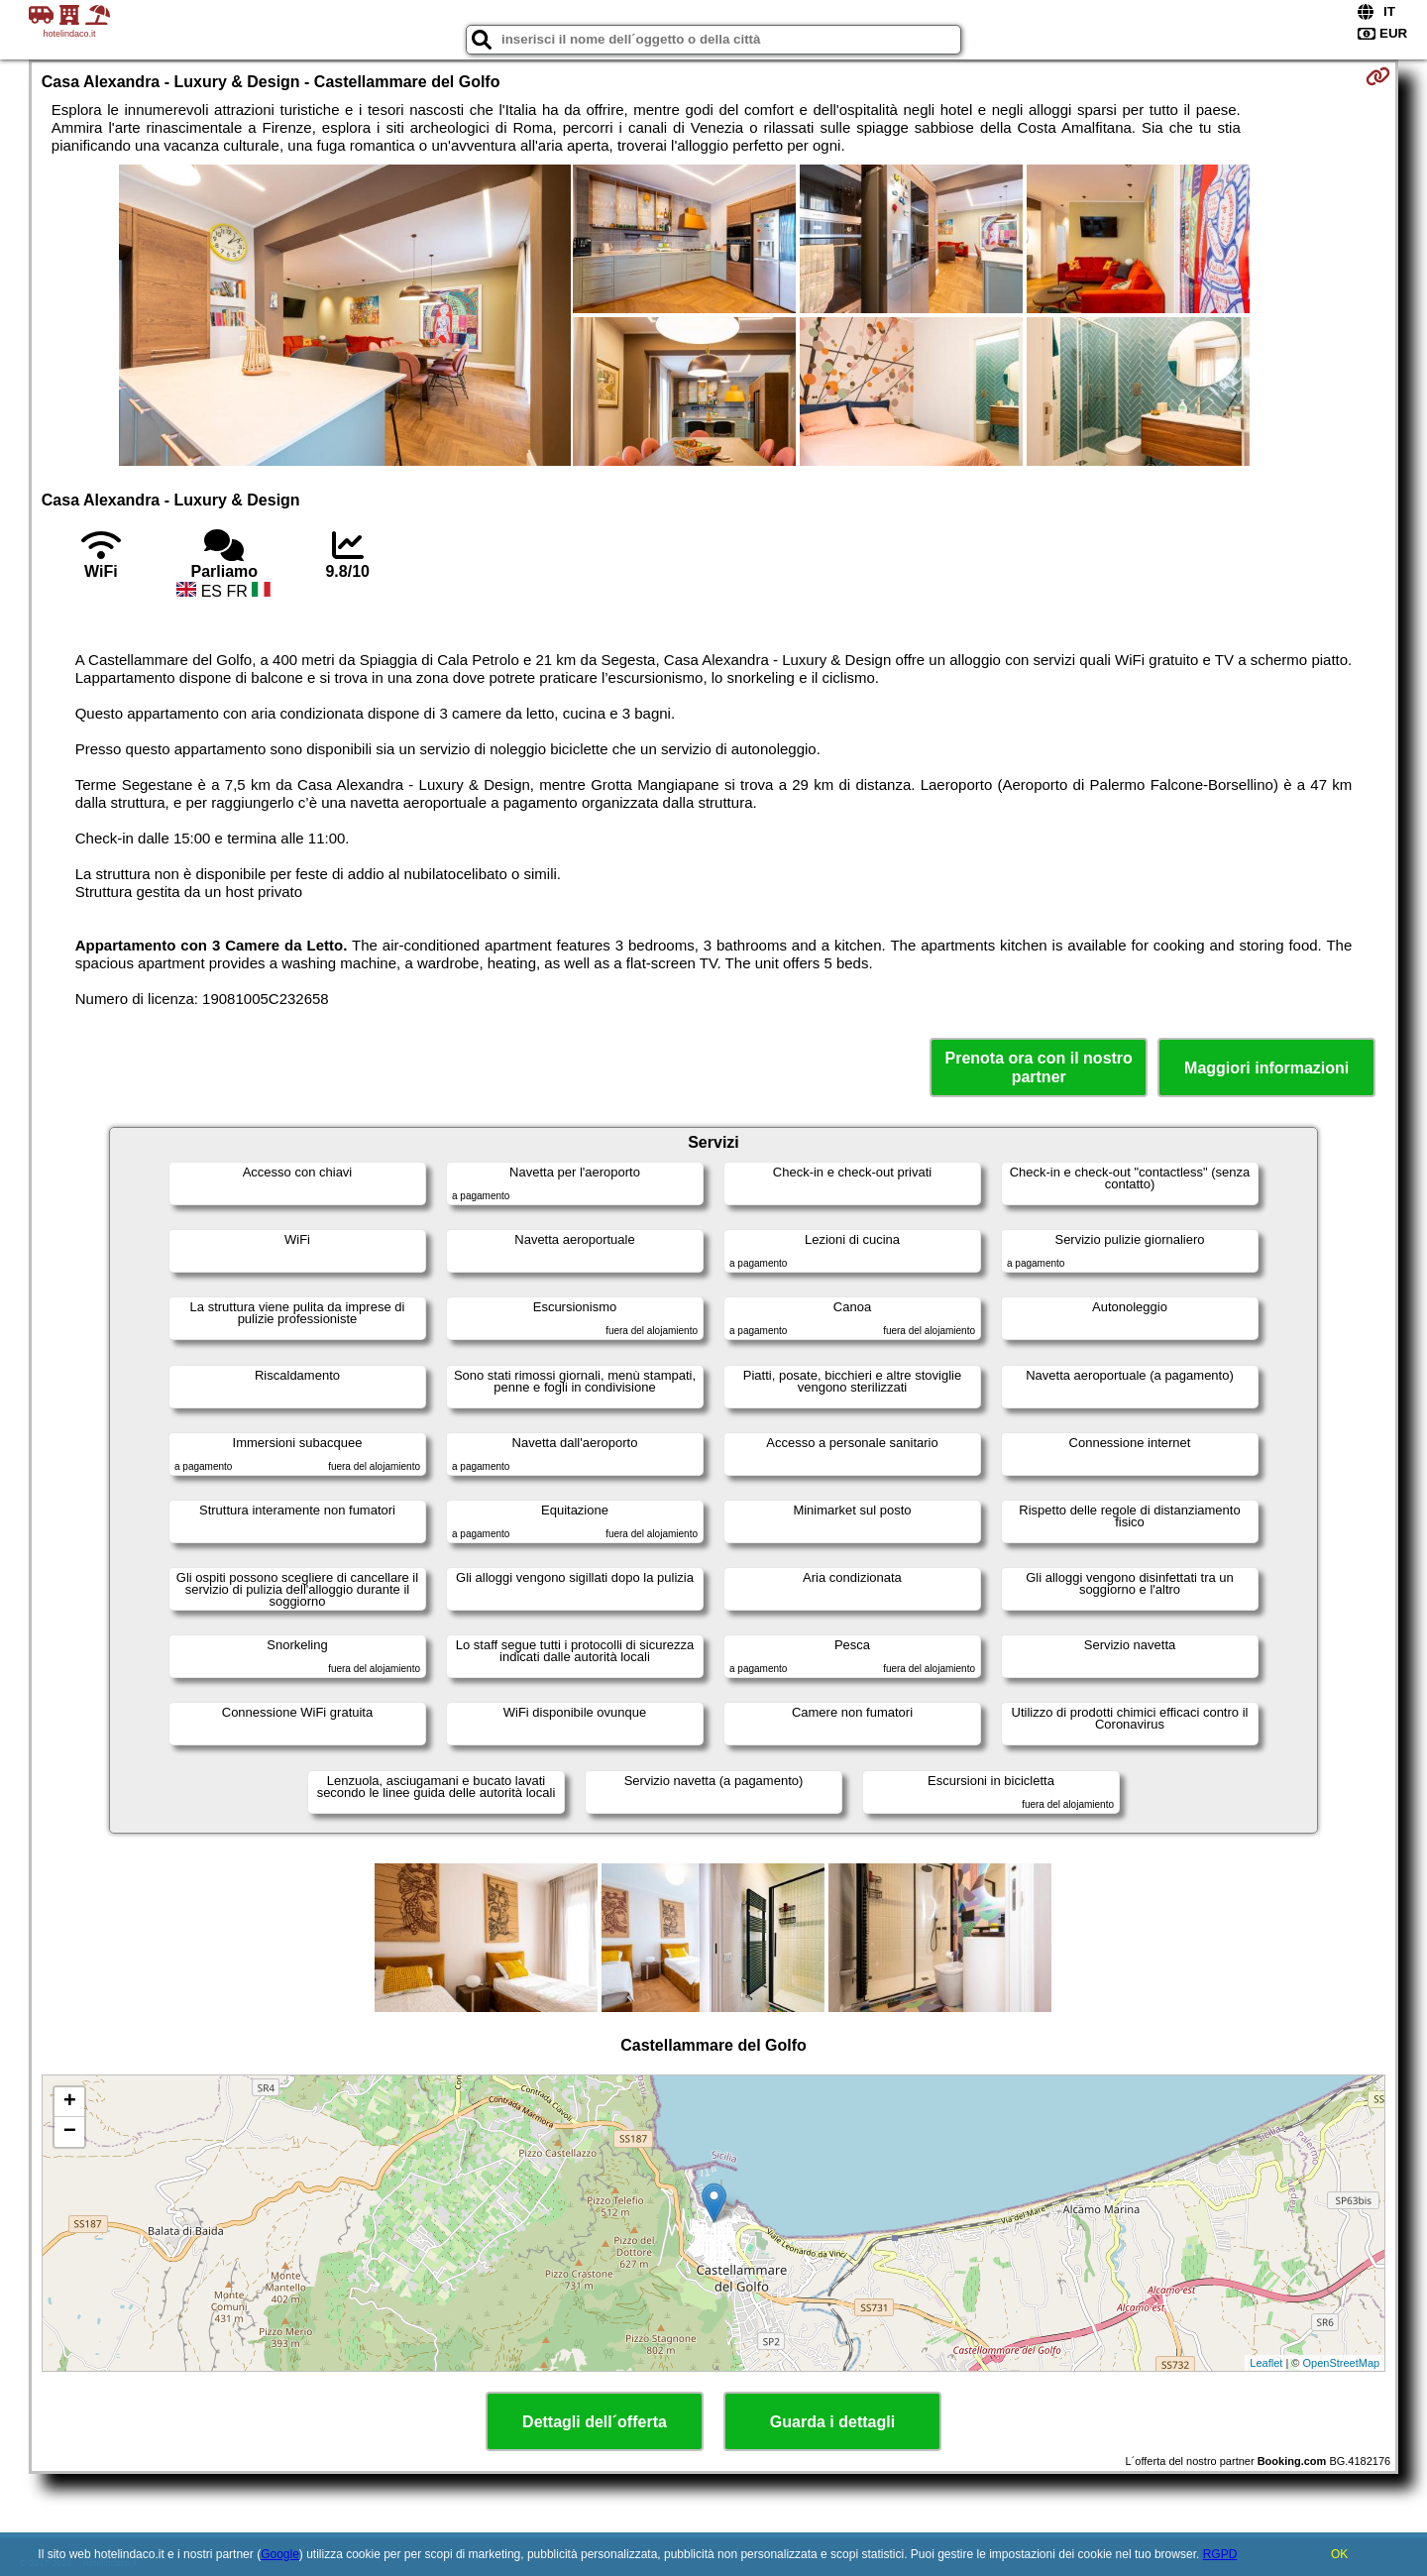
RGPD (1220, 2554)
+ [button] (69, 2102)
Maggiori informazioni (1266, 1068)
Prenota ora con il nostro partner (1039, 1067)
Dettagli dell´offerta (594, 2421)
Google (280, 2554)
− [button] (69, 2132)
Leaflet (1266, 2363)
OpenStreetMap (1341, 2363)
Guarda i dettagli (832, 2421)
